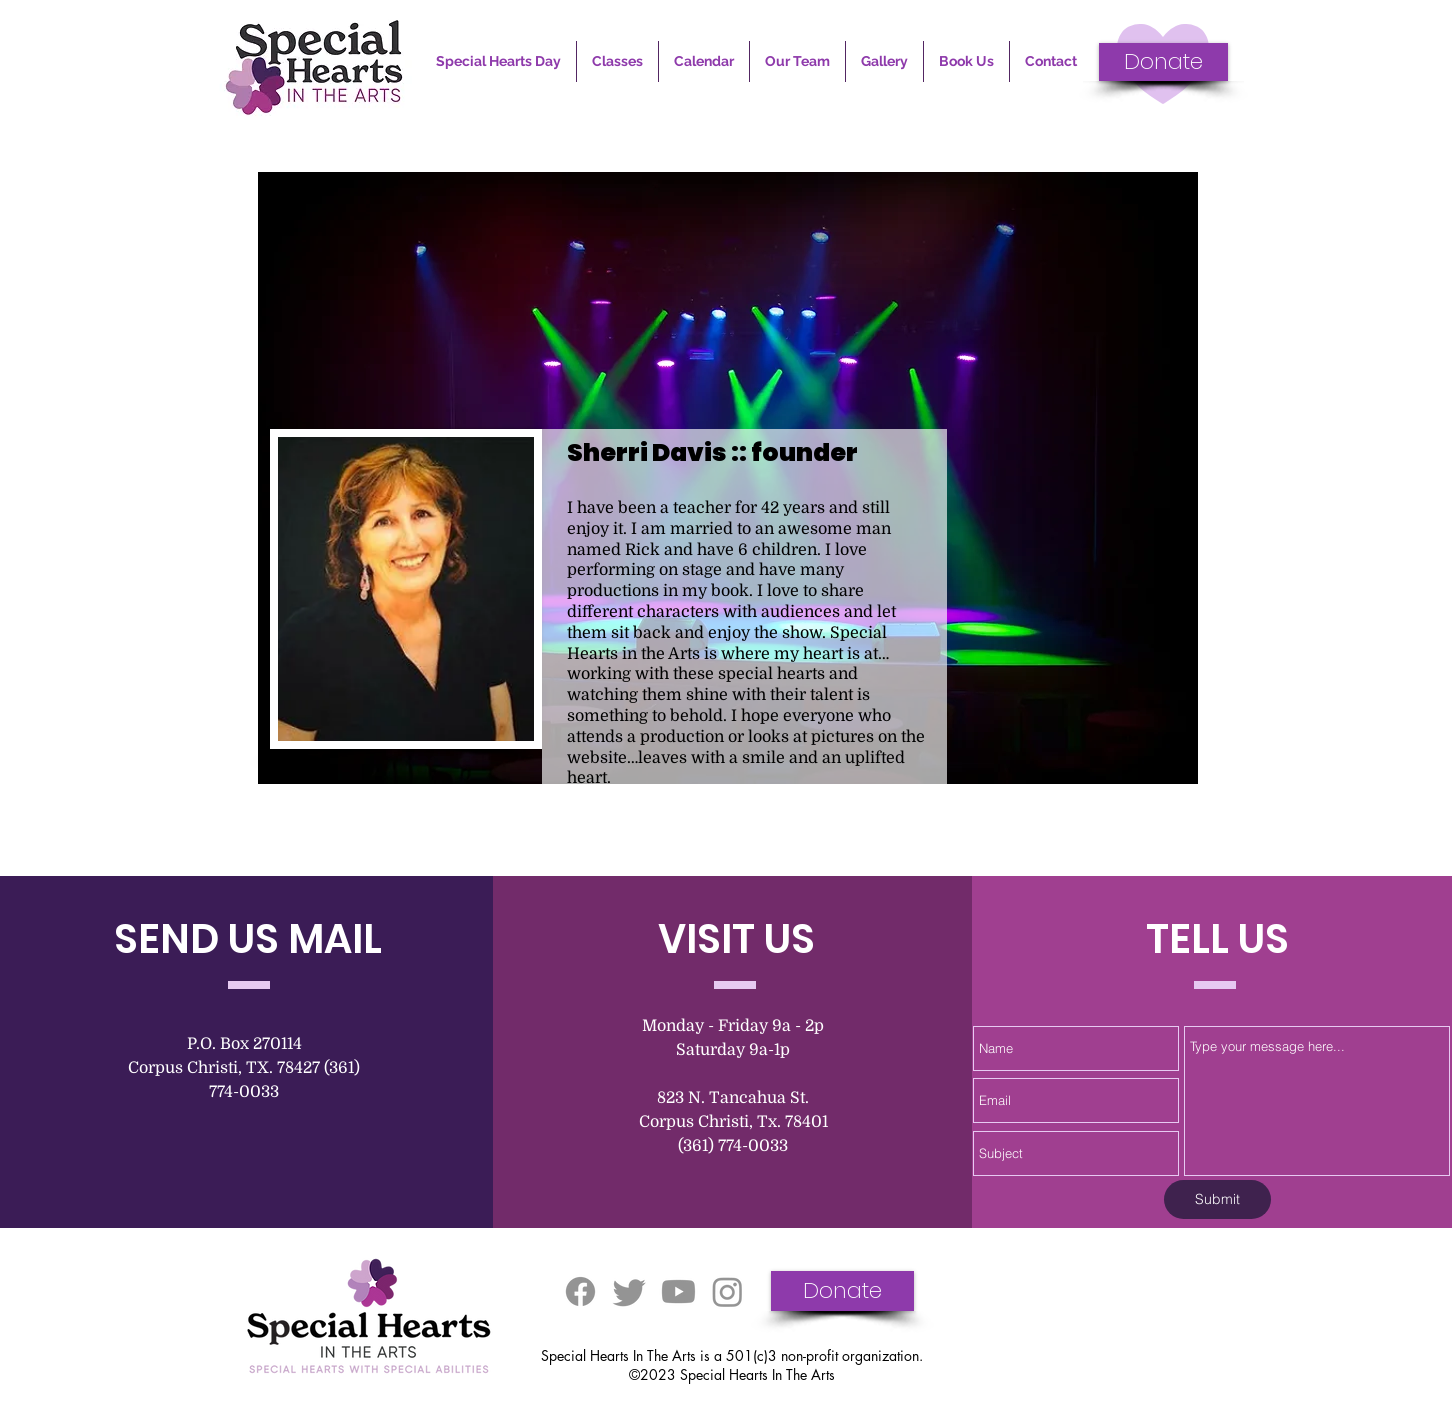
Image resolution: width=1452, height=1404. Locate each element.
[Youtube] (678, 1291)
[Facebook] (580, 1291)
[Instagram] (727, 1291)
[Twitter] (629, 1291)
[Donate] (1163, 62)
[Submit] (1217, 1199)
